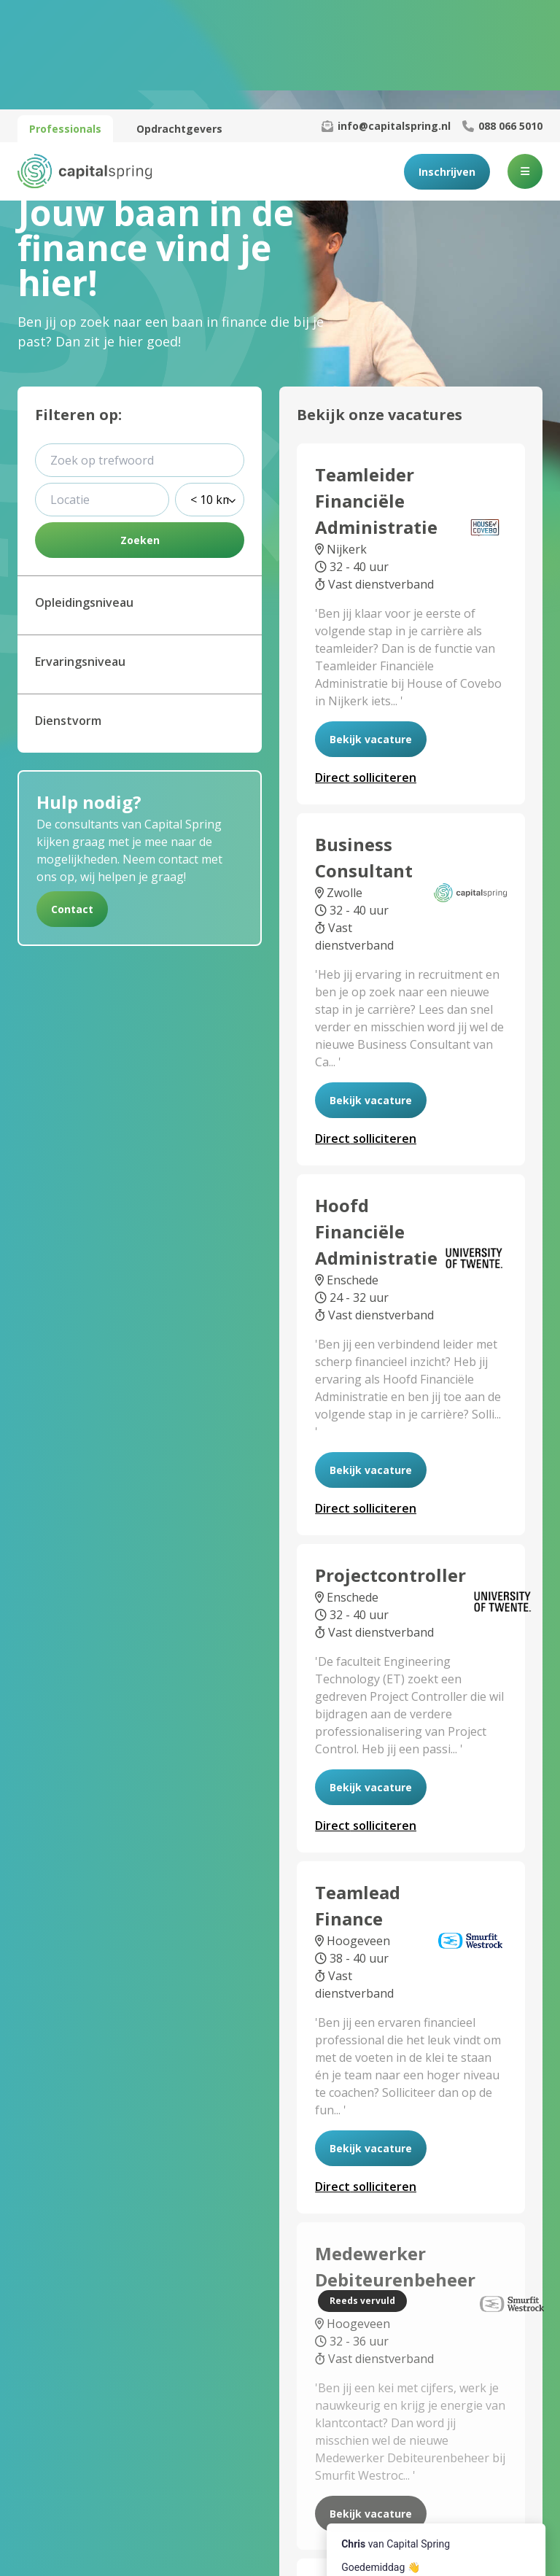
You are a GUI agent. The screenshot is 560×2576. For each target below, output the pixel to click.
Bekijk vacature (371, 630)
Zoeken (140, 431)
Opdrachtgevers (179, 19)
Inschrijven (447, 62)
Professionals (65, 19)
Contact (72, 800)
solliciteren (365, 668)
